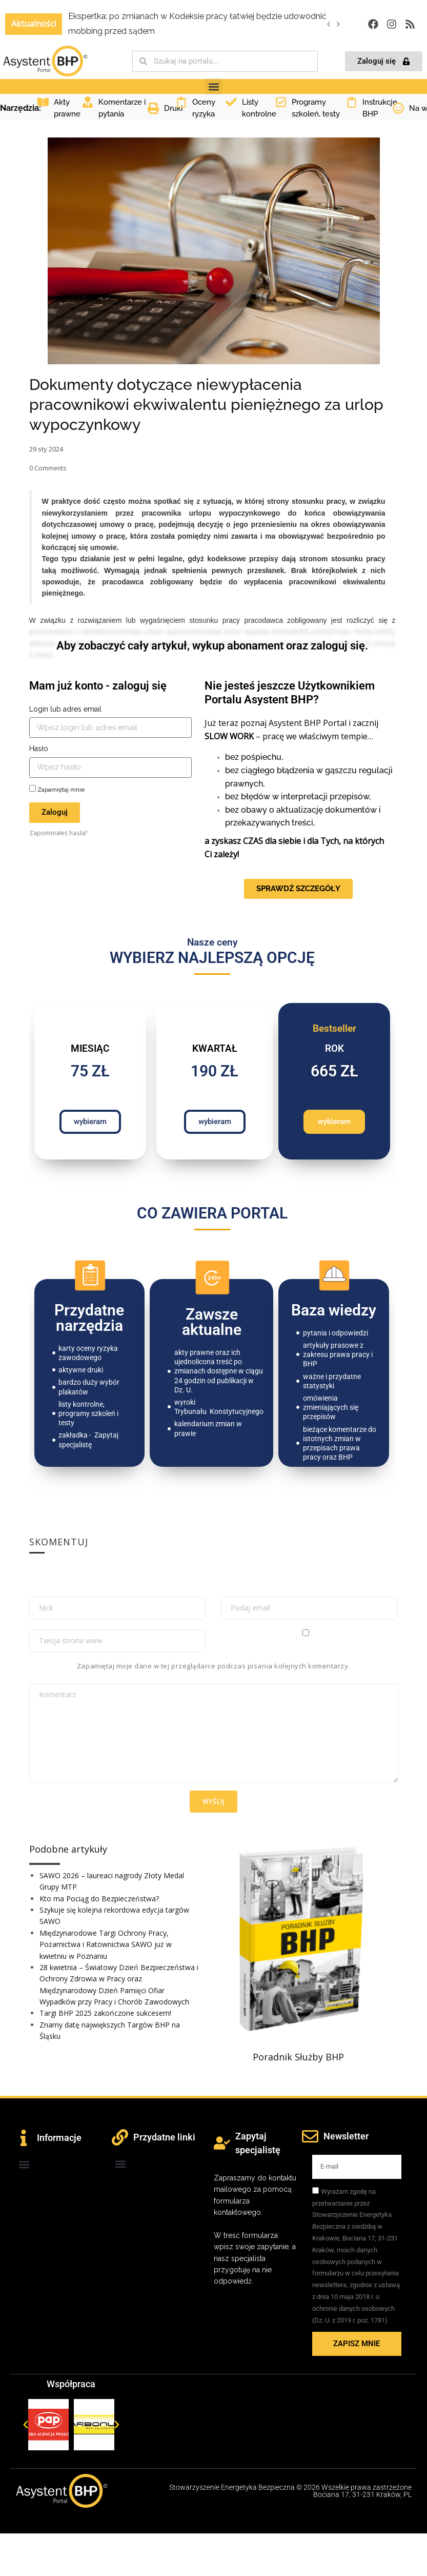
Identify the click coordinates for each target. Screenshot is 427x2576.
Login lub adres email (65, 709)
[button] (338, 24)
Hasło (38, 748)
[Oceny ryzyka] (181, 102)
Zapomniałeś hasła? (58, 833)
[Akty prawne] (43, 102)
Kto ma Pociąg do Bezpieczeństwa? (99, 1898)
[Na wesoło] (398, 108)
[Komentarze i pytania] (87, 102)
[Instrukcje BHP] (351, 102)
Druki (173, 108)
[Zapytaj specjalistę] (222, 2143)
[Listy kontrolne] (231, 102)
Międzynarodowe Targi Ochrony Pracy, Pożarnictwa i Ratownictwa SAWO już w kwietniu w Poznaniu (105, 1944)
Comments (47, 468)
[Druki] (153, 108)
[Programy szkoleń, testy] (281, 102)
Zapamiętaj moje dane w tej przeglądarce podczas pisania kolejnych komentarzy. (213, 1665)
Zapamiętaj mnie (57, 789)
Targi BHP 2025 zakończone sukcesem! (105, 2013)
